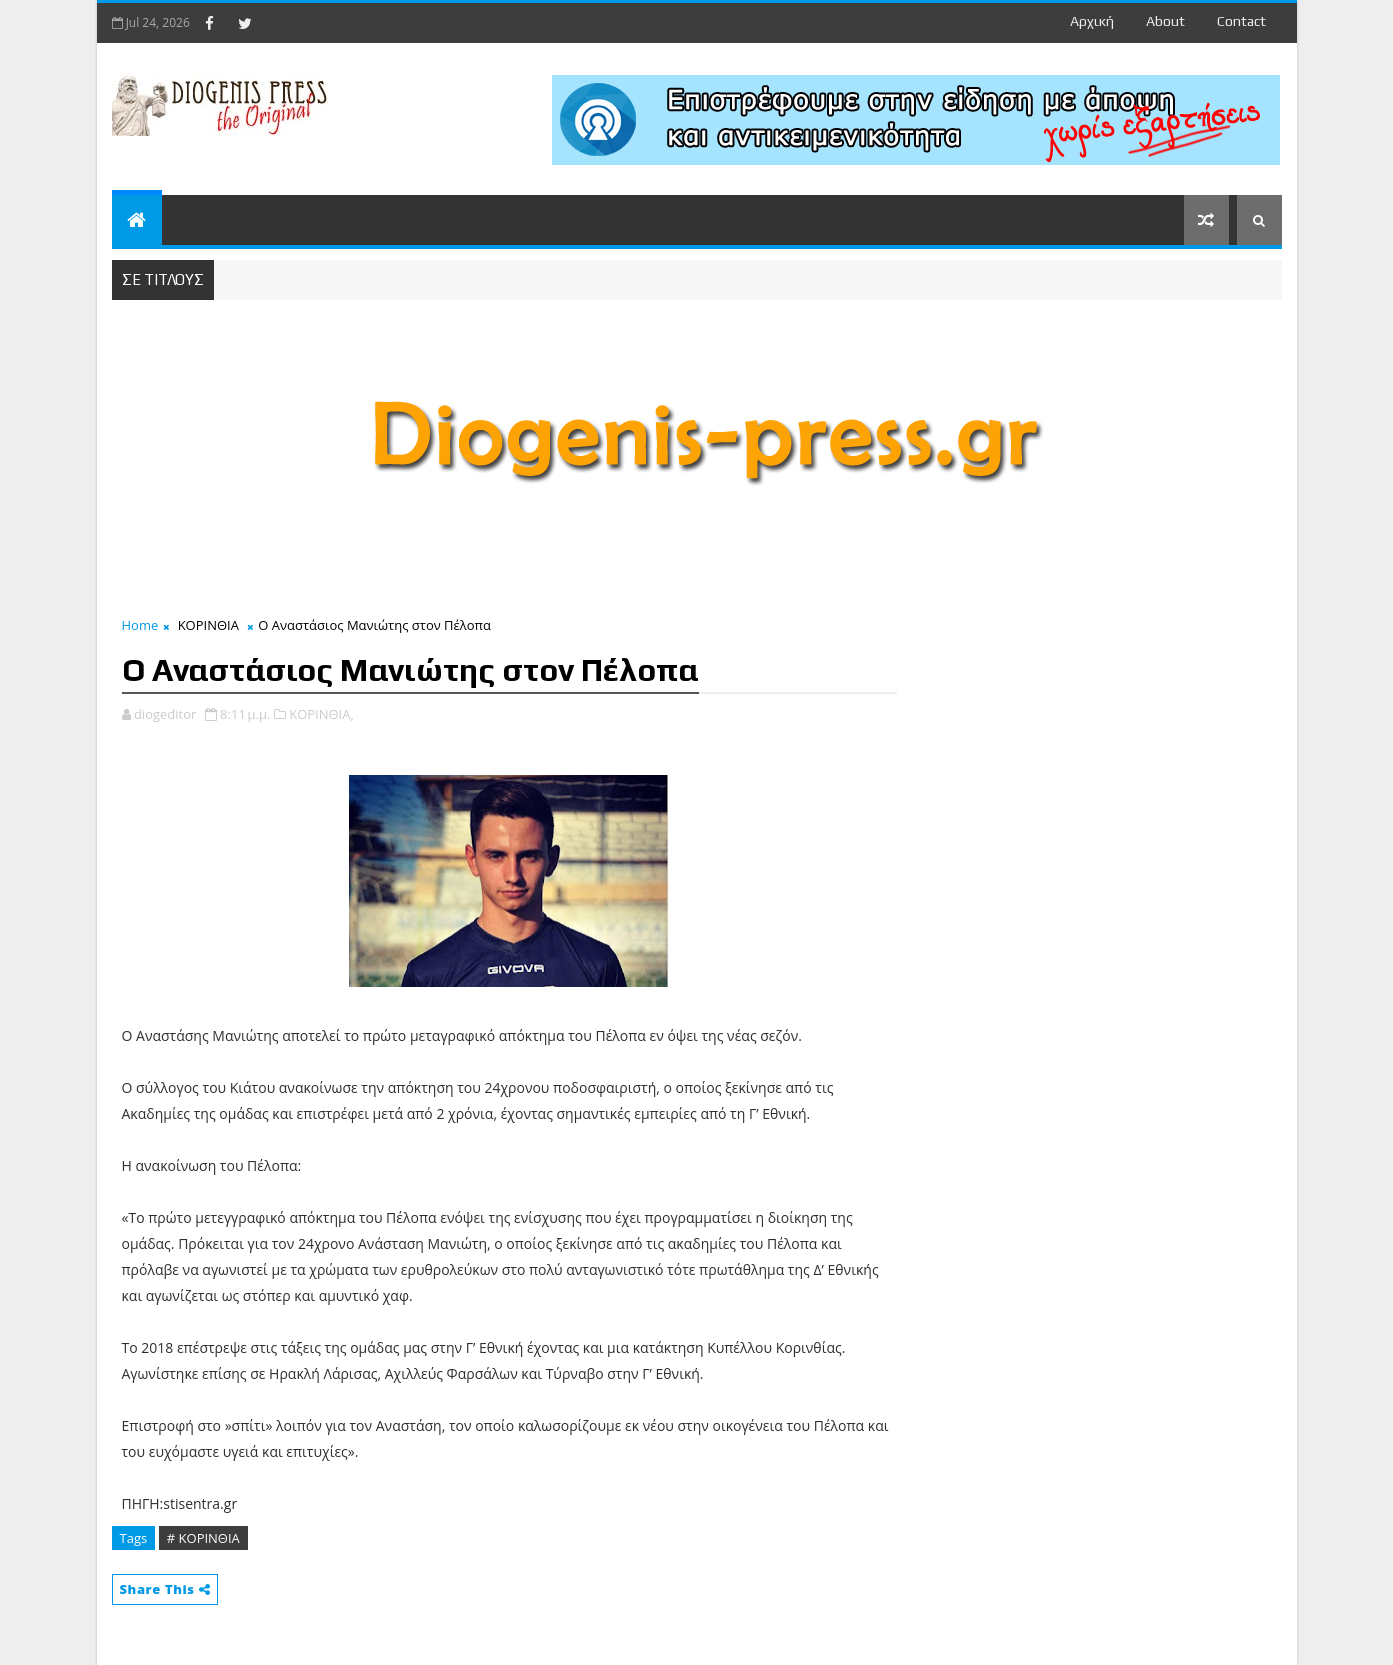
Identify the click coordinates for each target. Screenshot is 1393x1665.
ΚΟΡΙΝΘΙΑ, (321, 714)
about (1165, 21)
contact (1241, 21)
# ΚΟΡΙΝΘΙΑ (203, 1538)
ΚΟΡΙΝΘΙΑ (208, 625)
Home (140, 625)
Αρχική (1092, 21)
